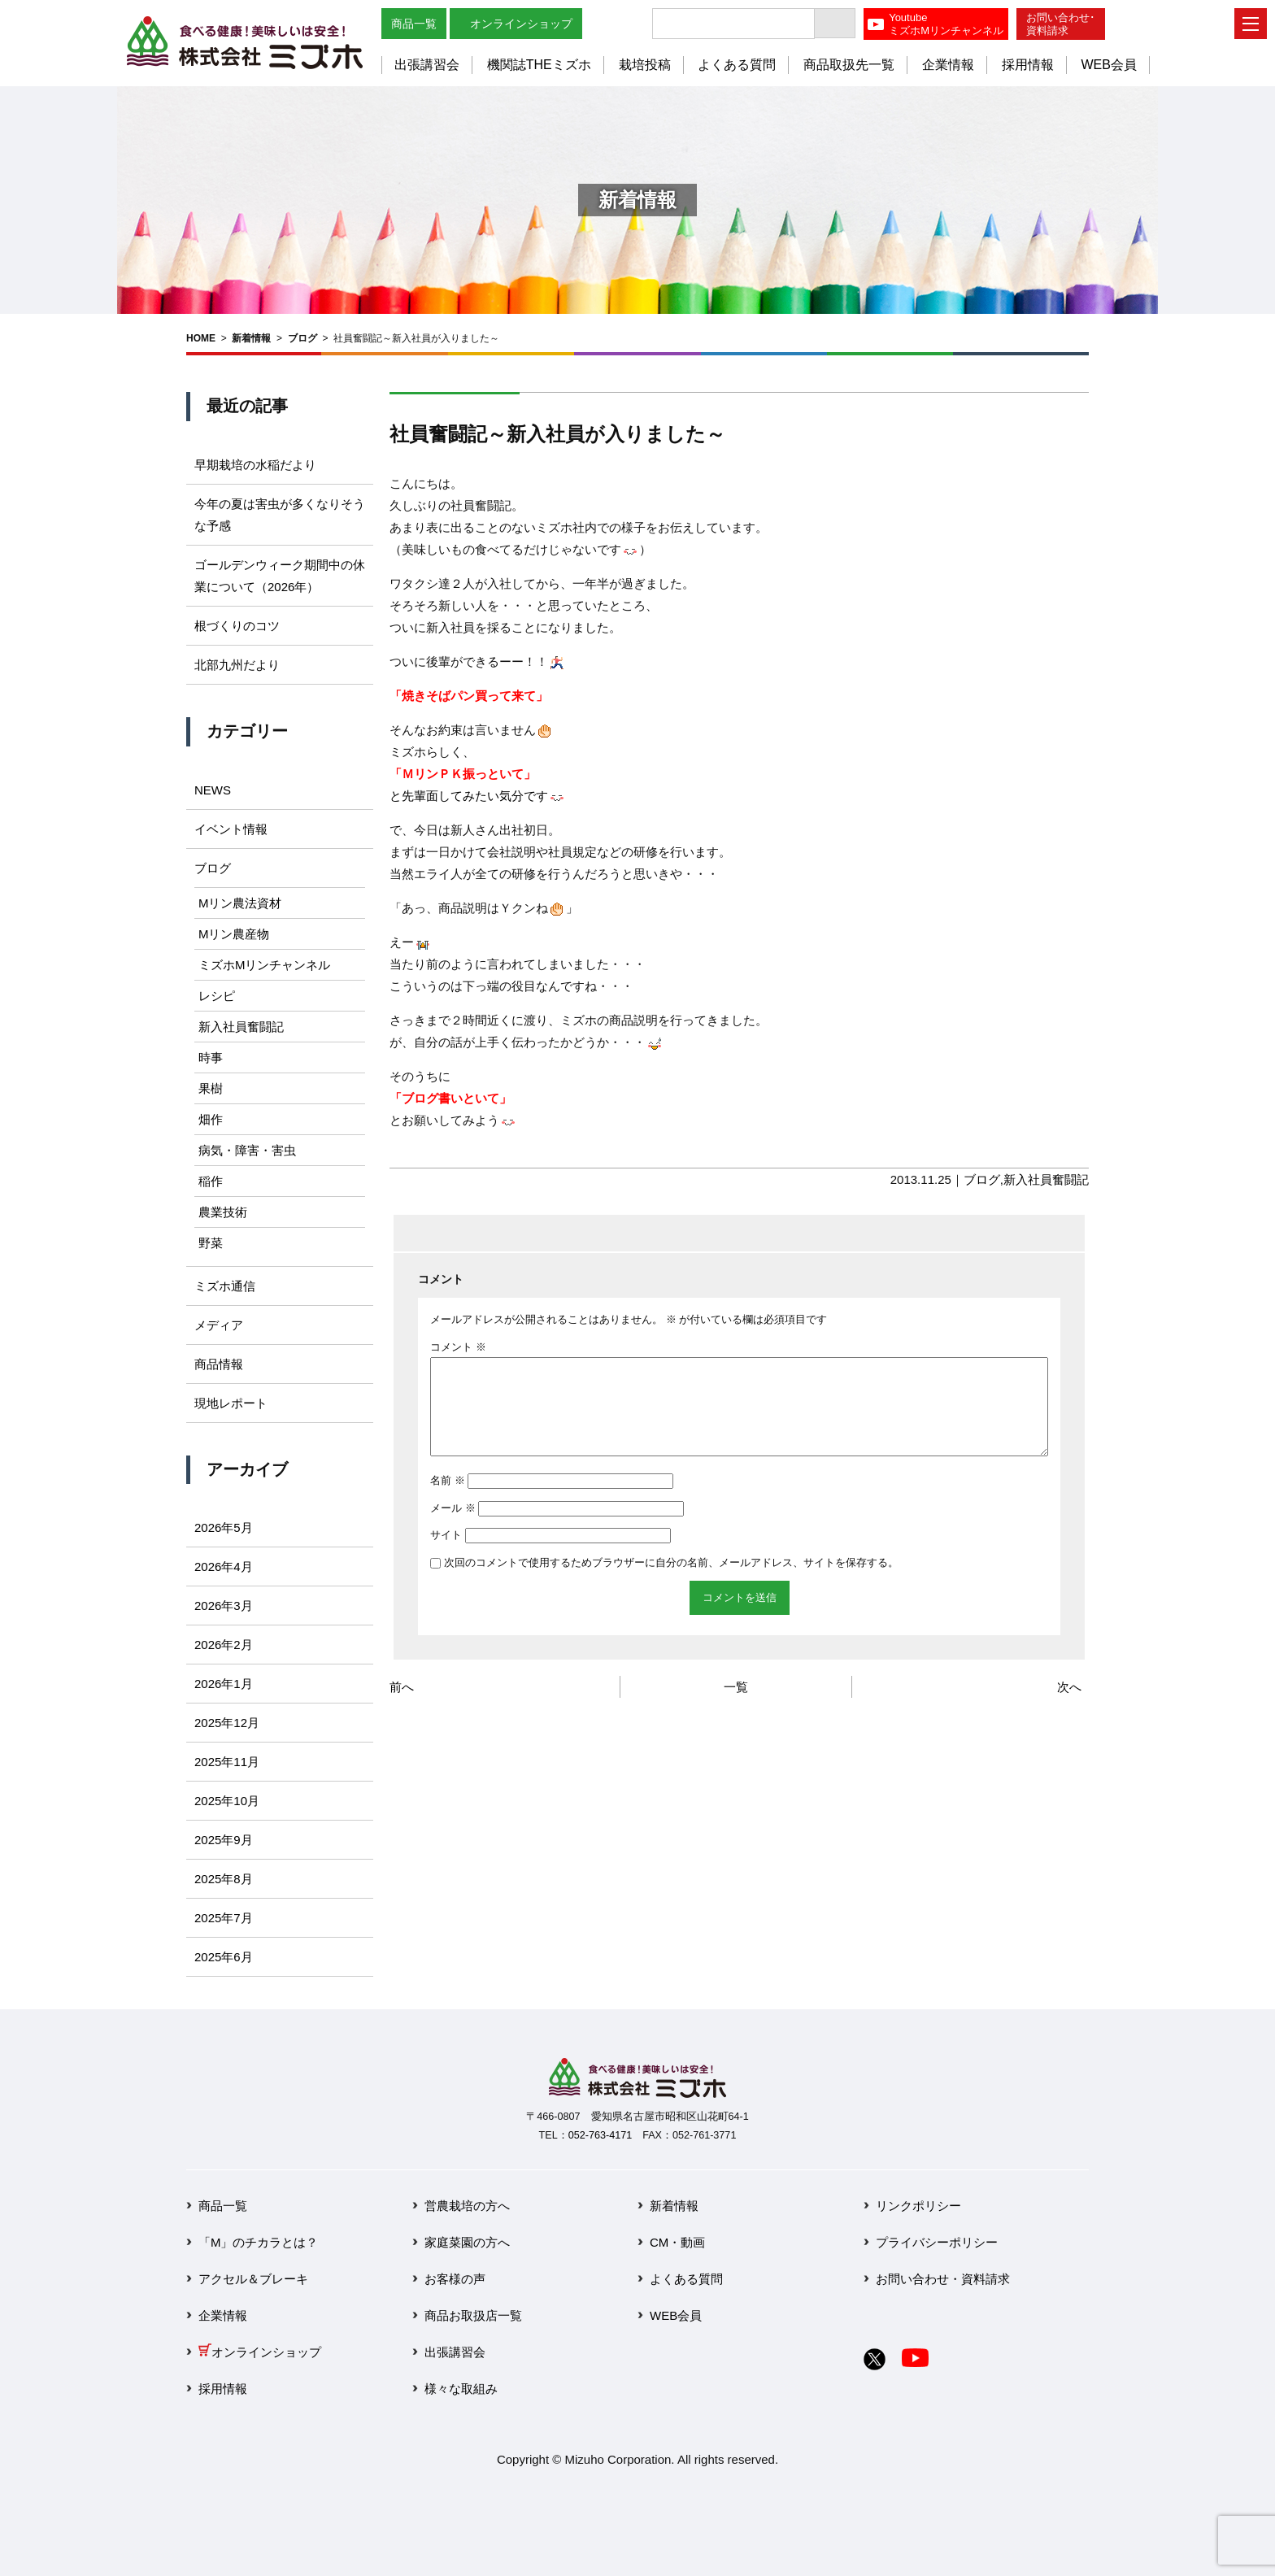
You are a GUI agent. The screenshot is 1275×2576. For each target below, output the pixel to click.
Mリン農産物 (234, 934)
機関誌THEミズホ (539, 65)
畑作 (210, 1119)
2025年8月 (223, 1879)
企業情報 (948, 65)
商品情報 (218, 1364)
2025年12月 (226, 1723)
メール (453, 1527)
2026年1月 (223, 1683)
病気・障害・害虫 (247, 1150)
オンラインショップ (521, 23)
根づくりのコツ (237, 626)
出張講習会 (426, 65)
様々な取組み (461, 2388)
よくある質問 (737, 65)
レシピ (216, 996)
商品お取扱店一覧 (473, 2315)
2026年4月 (223, 1566)
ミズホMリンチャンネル (264, 965)
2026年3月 (223, 1605)
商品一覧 (414, 23)
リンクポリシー (918, 2206)
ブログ (302, 338)
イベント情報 (231, 829)
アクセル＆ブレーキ (253, 2279)
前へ (401, 1706)
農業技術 (222, 1212)
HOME (200, 338)
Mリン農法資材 (240, 903)
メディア (218, 1325)
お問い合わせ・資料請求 (943, 2279)
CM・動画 (677, 2242)
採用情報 (1028, 65)
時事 (210, 1057)
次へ (1069, 1706)
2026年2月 (223, 1644)
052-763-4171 (600, 2135)
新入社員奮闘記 (1046, 1179)
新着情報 (251, 338)
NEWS (212, 790)
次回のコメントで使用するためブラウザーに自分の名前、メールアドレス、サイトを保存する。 (671, 1582)
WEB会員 (1108, 65)
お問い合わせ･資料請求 (1060, 24)
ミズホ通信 (224, 1286)
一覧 (736, 1706)
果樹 (210, 1088)
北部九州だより (237, 665)
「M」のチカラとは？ (258, 2242)
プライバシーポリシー (937, 2242)
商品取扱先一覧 (848, 65)
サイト (446, 1554)
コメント (458, 1347)
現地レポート (231, 1403)
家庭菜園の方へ (467, 2242)
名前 (447, 1500)
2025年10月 (226, 1801)
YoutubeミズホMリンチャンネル (946, 24)
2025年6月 (223, 1957)
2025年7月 (223, 1918)
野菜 (210, 1243)
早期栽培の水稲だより (255, 465)
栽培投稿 (645, 65)
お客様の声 (454, 2279)
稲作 (210, 1181)
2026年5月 (223, 1527)
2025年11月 (226, 1762)
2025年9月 (223, 1840)
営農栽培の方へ (467, 2206)
